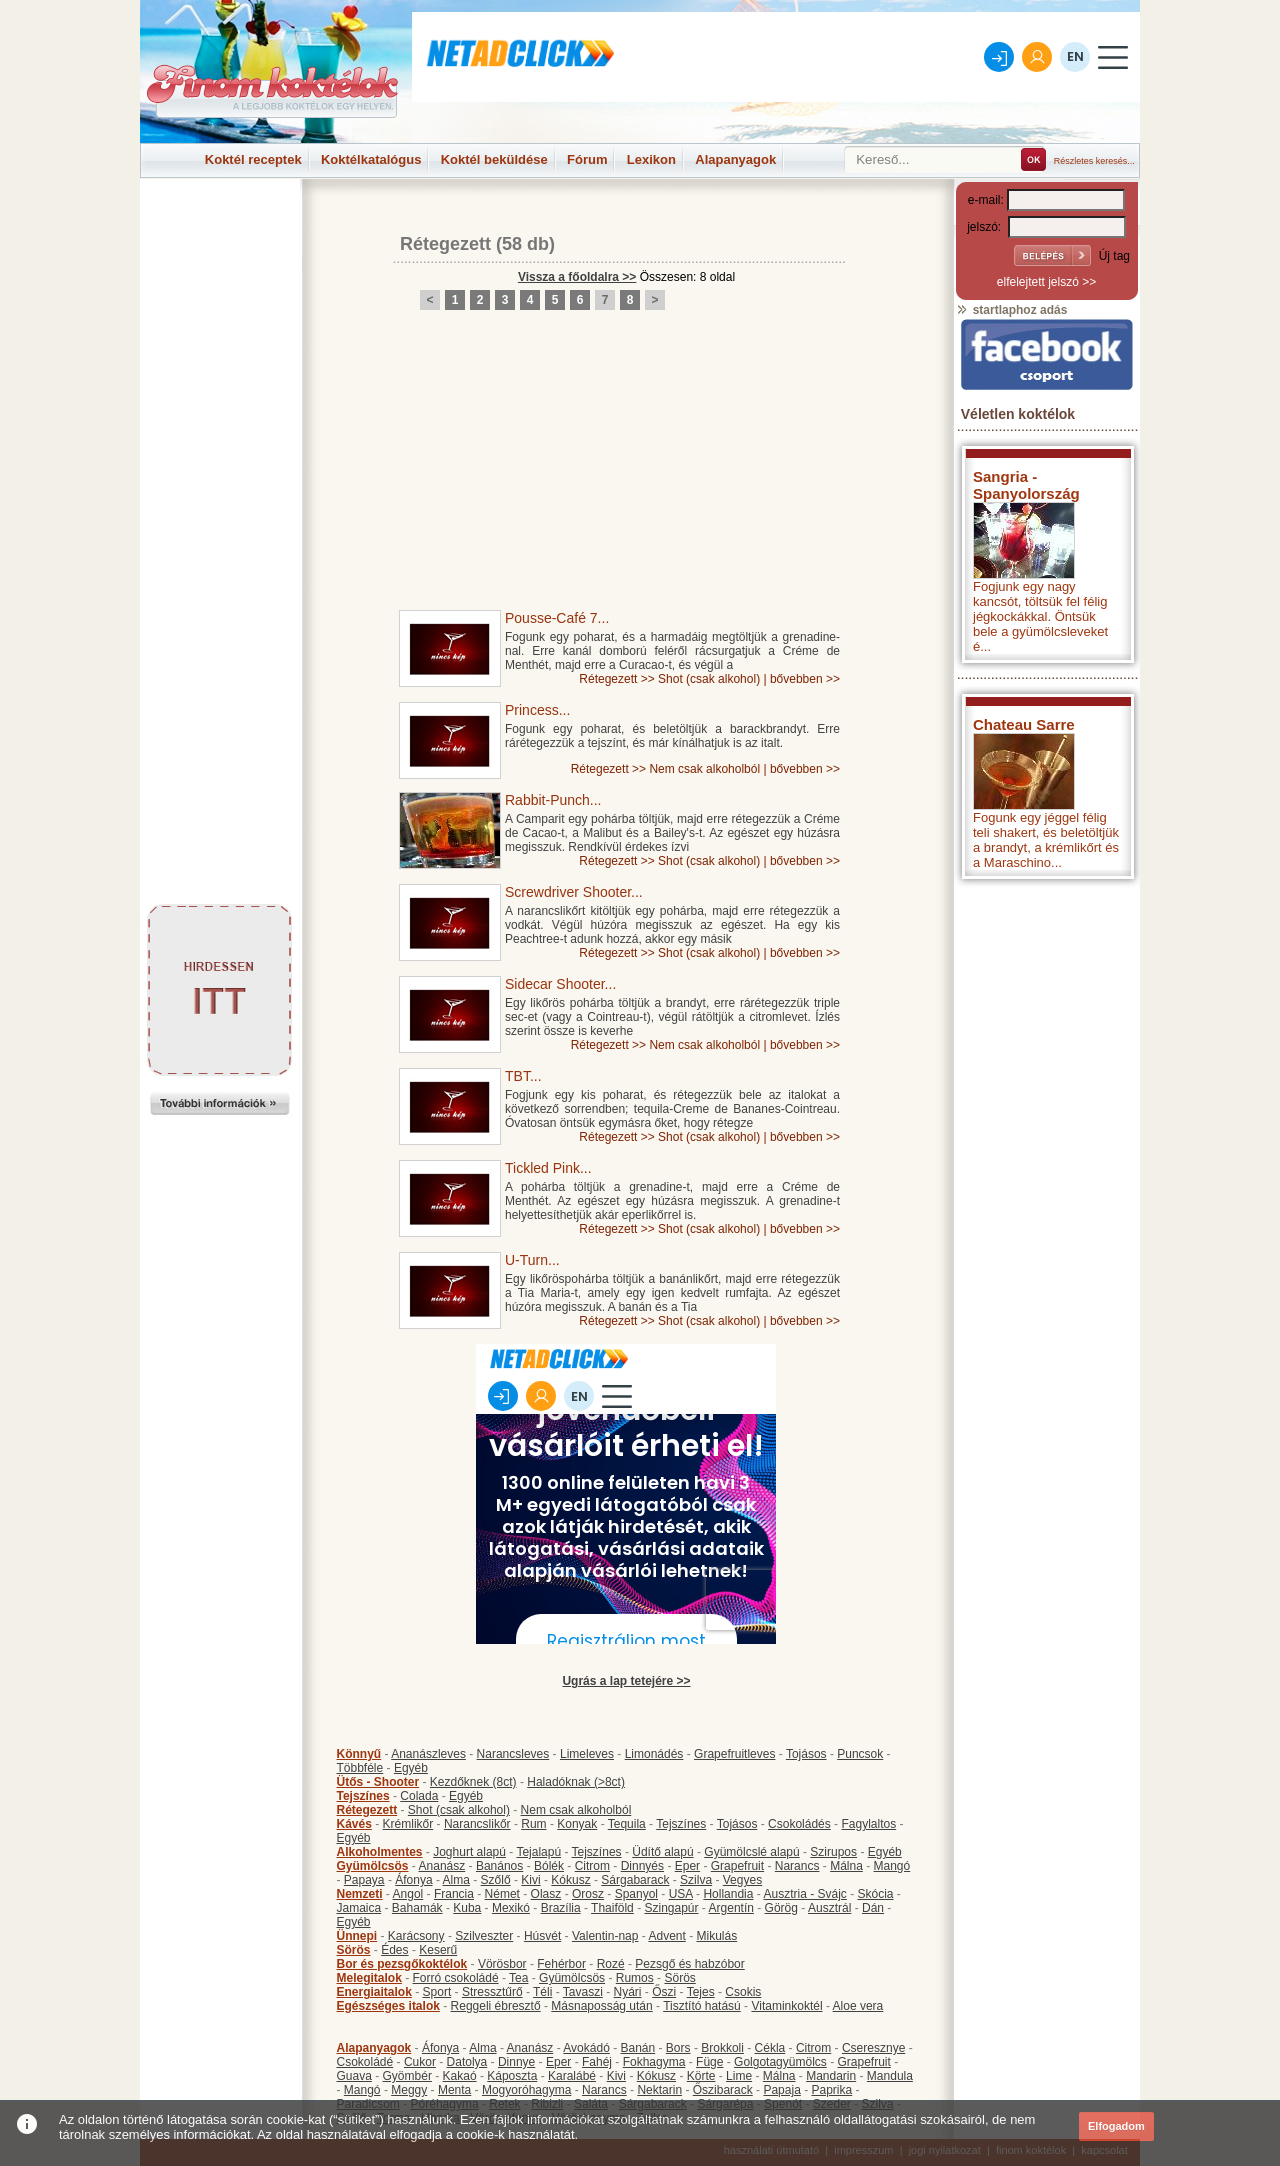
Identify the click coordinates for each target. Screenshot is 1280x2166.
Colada (419, 1796)
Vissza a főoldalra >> (577, 277)
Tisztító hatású (702, 2006)
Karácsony (416, 1936)
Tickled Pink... (548, 1168)
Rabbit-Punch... (553, 800)
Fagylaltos (868, 1824)
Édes (394, 1950)
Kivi (530, 1880)
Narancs (797, 1866)
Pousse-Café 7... (557, 618)
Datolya (467, 2062)
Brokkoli (722, 2048)
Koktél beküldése (494, 159)
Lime (739, 2076)
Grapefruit (737, 1866)
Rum (533, 1824)
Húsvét (542, 1936)
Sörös (354, 1950)
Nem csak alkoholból (704, 769)
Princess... (537, 710)
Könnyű (359, 1754)
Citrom (592, 1866)
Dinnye (516, 2062)
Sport (437, 1992)
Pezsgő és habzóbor (689, 1964)
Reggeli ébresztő (496, 2006)
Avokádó (586, 2048)
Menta (454, 2090)
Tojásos (806, 1754)
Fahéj (597, 2062)
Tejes (701, 1992)
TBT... (523, 1076)
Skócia (875, 1894)
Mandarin (831, 2076)
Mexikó (511, 1908)
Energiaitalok (374, 1992)
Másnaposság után (601, 2006)
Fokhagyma (654, 2062)
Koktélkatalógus (371, 159)
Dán (873, 1908)
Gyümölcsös (373, 1866)
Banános (499, 1866)
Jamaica (359, 1908)
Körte (701, 2076)
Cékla (770, 2048)
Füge (709, 2062)
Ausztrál (829, 1908)
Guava (354, 2076)
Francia (454, 1894)
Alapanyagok (735, 159)
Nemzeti (360, 1894)
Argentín (731, 1908)
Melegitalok (369, 1978)
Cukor (420, 2062)
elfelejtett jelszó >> (1046, 282)
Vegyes (742, 1880)
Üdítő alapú (662, 1852)
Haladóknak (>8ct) (576, 1782)
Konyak (577, 1824)
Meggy (409, 2090)
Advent (666, 1936)
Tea (518, 1978)
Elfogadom (1116, 2126)
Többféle (360, 1768)
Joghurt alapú (469, 1852)
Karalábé (572, 2076)
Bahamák (417, 1908)
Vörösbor (502, 1964)
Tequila (627, 1824)
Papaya (364, 1880)
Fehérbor (561, 1964)
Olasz (546, 1894)
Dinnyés (642, 1866)
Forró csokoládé (456, 1978)
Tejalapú (538, 1852)
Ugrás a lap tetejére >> (626, 1681)
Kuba (467, 1908)
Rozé (611, 1964)
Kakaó (460, 2076)
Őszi (664, 1992)
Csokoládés (799, 1824)
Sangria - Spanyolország (1026, 485)
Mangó (892, 1866)
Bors (678, 2048)
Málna (846, 1866)
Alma (456, 1880)
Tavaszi (583, 1992)
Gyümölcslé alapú (751, 1852)
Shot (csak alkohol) (709, 679)
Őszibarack (723, 2090)
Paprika (831, 2090)
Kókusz (570, 1880)
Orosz (588, 1894)
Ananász (442, 1866)
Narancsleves (513, 1754)
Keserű (438, 1950)
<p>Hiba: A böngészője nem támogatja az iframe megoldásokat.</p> (1047, 1152)
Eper (687, 1866)
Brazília (561, 1908)
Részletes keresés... (1094, 161)
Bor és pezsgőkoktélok (402, 1964)
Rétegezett (445, 244)
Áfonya (413, 1880)
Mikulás (716, 1936)
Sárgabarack (635, 1880)
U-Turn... (532, 1260)
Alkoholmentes (380, 1852)
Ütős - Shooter (378, 1782)
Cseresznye (873, 2048)
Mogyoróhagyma (526, 2090)
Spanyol (636, 1894)
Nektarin (659, 2090)
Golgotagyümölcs (780, 2062)
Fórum (587, 159)
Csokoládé (365, 2062)
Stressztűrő (492, 1992)
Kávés (354, 1824)
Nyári (628, 1992)
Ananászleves (428, 1754)
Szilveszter (484, 1936)
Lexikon (651, 159)
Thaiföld (612, 1908)
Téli (542, 1992)
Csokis (743, 1992)
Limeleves (587, 1754)
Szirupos (833, 1852)
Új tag (1114, 256)
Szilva (696, 1880)
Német (502, 1894)
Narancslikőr (477, 1824)
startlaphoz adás (1011, 310)
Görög (781, 1908)
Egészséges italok (388, 2006)
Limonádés (654, 1754)
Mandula (890, 2076)
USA (681, 1894)
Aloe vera (858, 2006)
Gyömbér (407, 2076)
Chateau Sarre (1024, 724)
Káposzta (512, 2076)
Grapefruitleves (734, 1754)
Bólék (549, 1866)
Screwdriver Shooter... (574, 892)
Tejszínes (363, 1796)
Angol (408, 1894)
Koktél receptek (253, 159)
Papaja (781, 2090)
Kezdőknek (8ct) (473, 1782)
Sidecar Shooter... (560, 984)
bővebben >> (805, 679)
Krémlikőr (408, 1824)
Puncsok (860, 1754)
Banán (637, 2048)
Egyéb (411, 1768)
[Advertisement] (220, 224)
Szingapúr (671, 1908)
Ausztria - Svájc (804, 1894)
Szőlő (496, 1880)
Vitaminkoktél (786, 2006)
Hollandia (728, 1894)
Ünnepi (357, 1936)
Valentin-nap (605, 1936)
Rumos (635, 1978)
